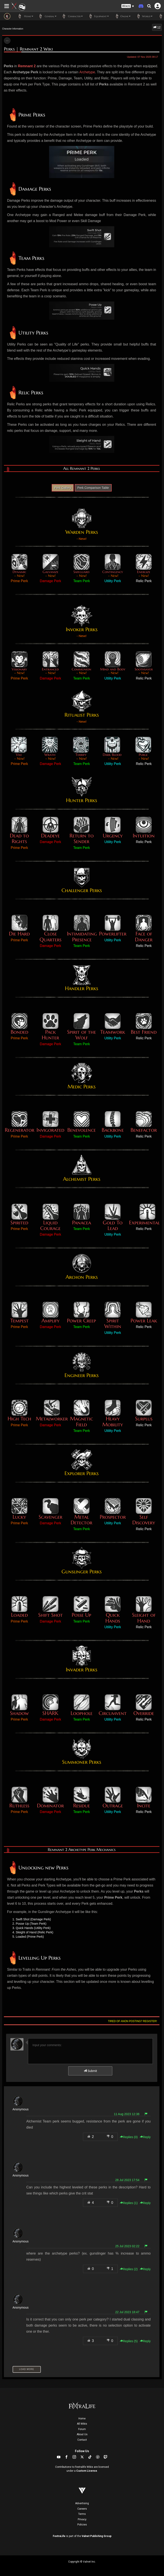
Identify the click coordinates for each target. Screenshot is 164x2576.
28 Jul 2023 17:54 (127, 2180)
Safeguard (81, 564)
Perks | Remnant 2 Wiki (28, 49)
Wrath (50, 747)
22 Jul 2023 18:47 (127, 2312)
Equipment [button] (98, 16)
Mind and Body (112, 661)
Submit (90, 2071)
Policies (82, 2524)
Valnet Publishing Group (96, 2536)
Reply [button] (145, 2137)
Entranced (50, 661)
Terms (82, 2513)
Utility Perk (112, 1038)
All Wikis (82, 2423)
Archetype (87, 72)
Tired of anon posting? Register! (132, 2021)
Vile (19, 747)
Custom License (86, 2470)
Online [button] (122, 16)
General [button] (47, 16)
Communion (81, 661)
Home (82, 2418)
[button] (127, 6)
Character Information (12, 29)
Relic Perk (144, 1038)
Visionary (19, 661)
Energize (144, 564)
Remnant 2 (27, 66)
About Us (82, 2434)
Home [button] (25, 16)
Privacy (82, 2519)
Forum (82, 2429)
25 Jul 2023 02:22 (127, 2246)
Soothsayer (144, 661)
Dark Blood (112, 747)
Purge (143, 747)
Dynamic (19, 564)
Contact (82, 2439)
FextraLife (59, 2536)
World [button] (143, 16)
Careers (82, 2508)
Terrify (81, 747)
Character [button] (72, 16)
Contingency (112, 564)
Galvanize (50, 564)
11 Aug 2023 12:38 (126, 2114)
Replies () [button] (129, 2137)
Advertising (82, 2503)
